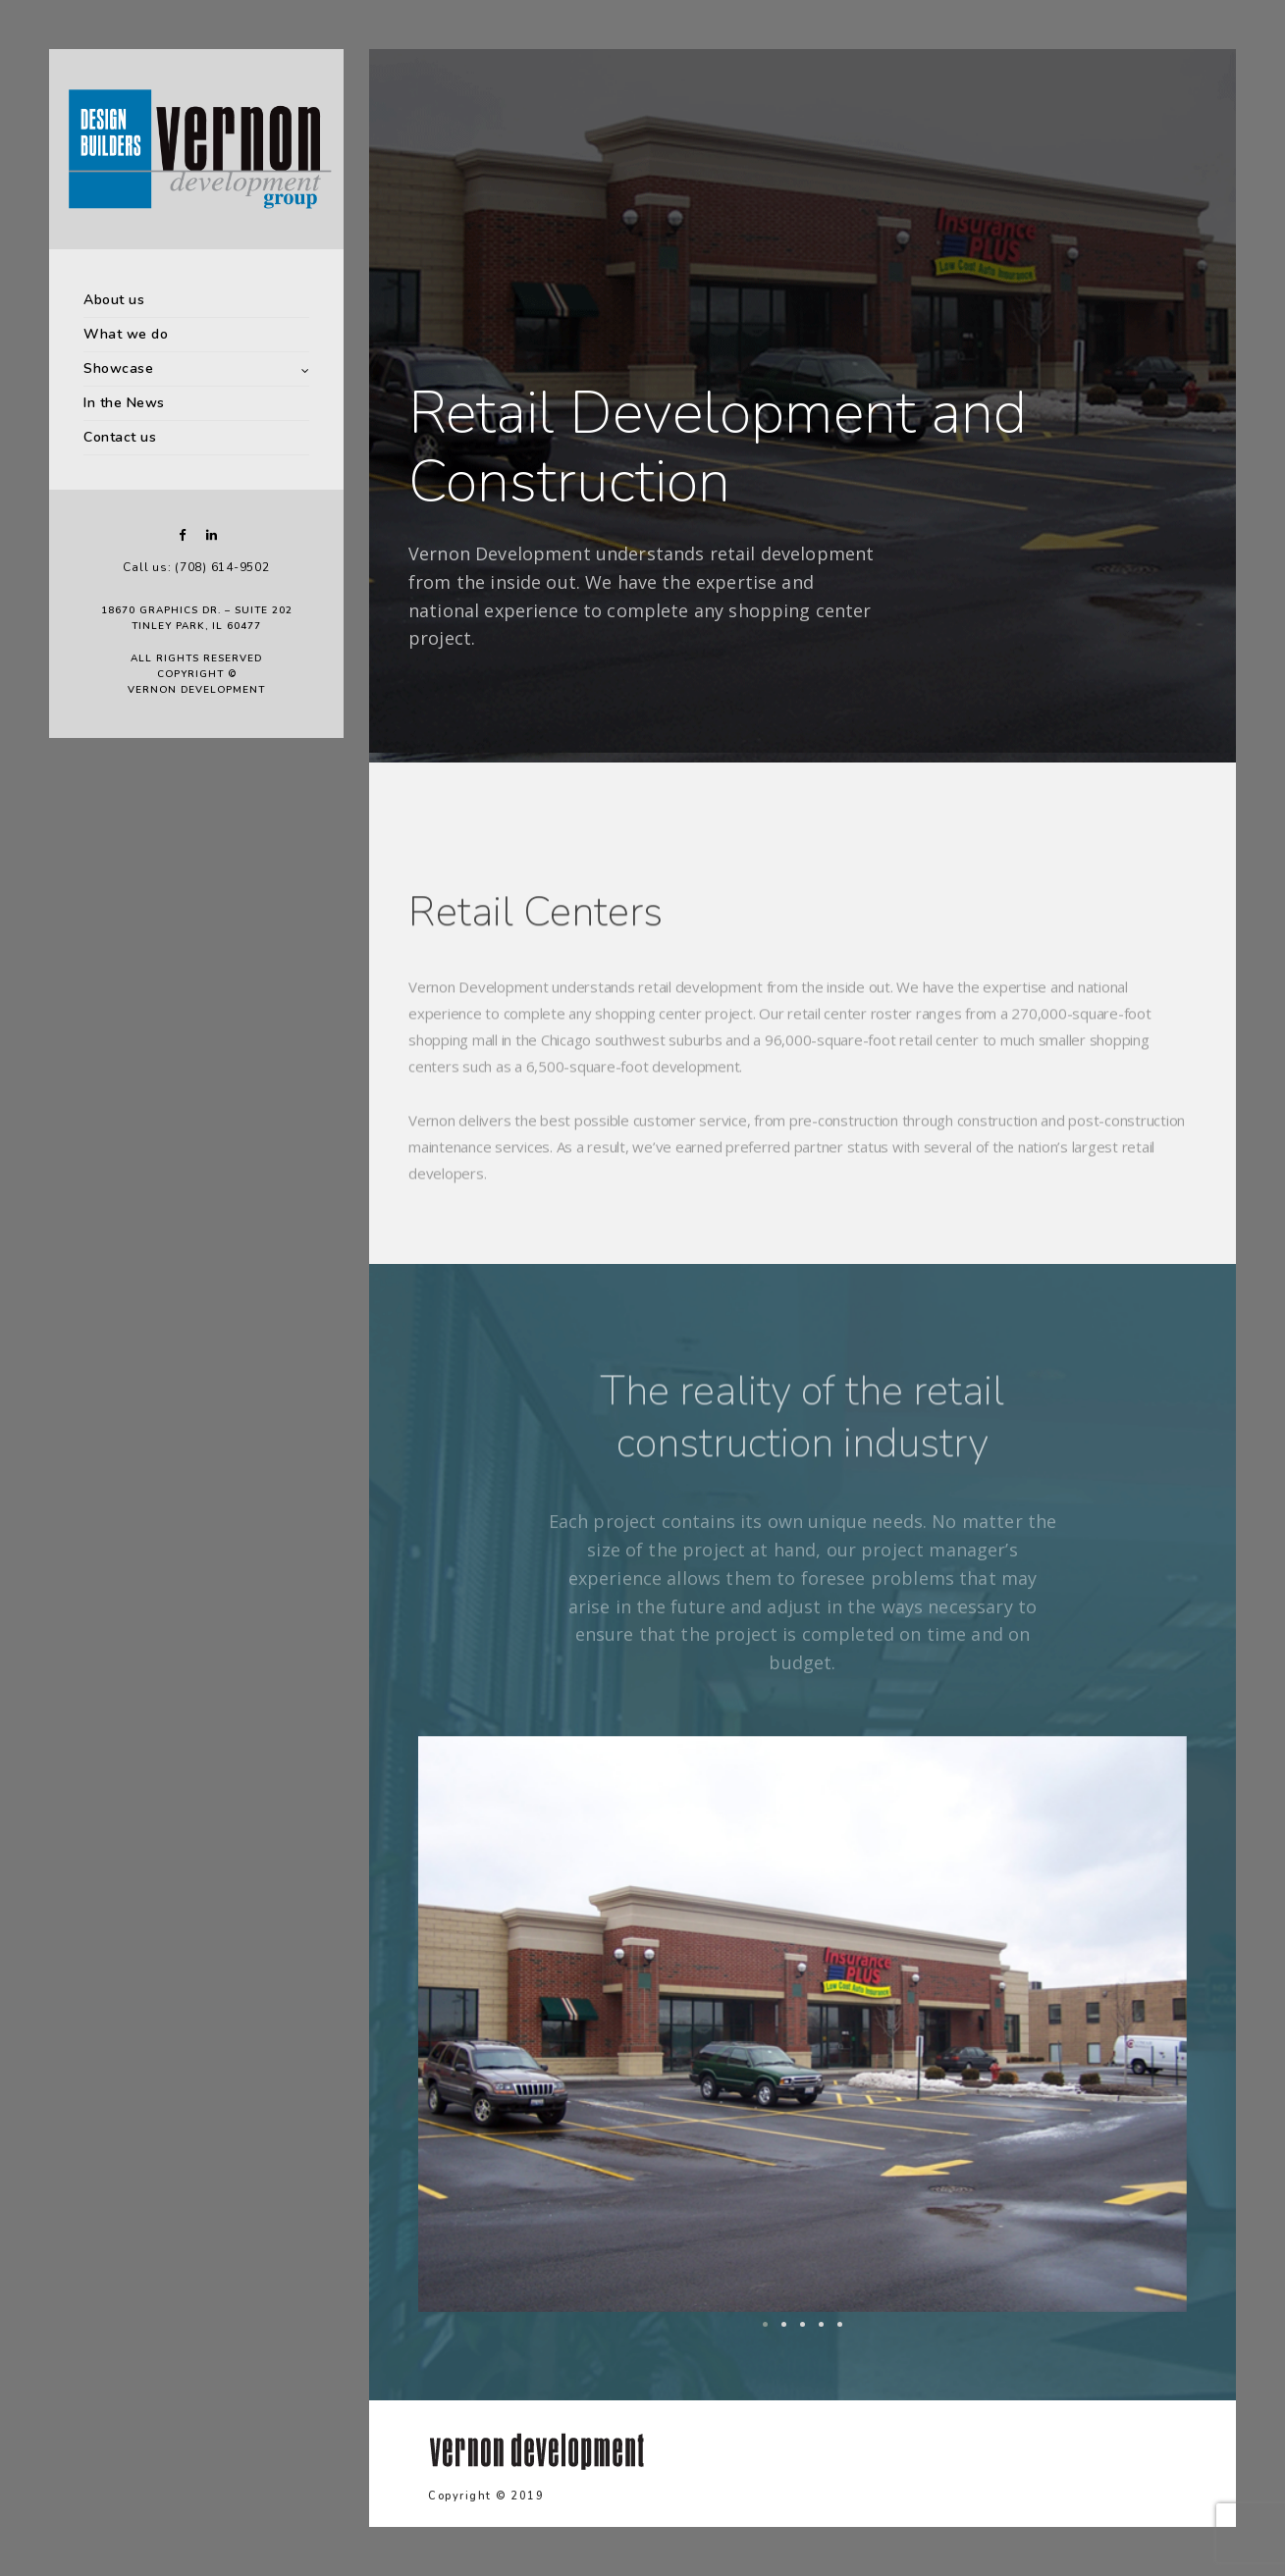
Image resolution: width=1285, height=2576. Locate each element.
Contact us (119, 437)
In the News (124, 403)
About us (113, 299)
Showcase (118, 368)
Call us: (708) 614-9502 (196, 567)
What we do (125, 334)
